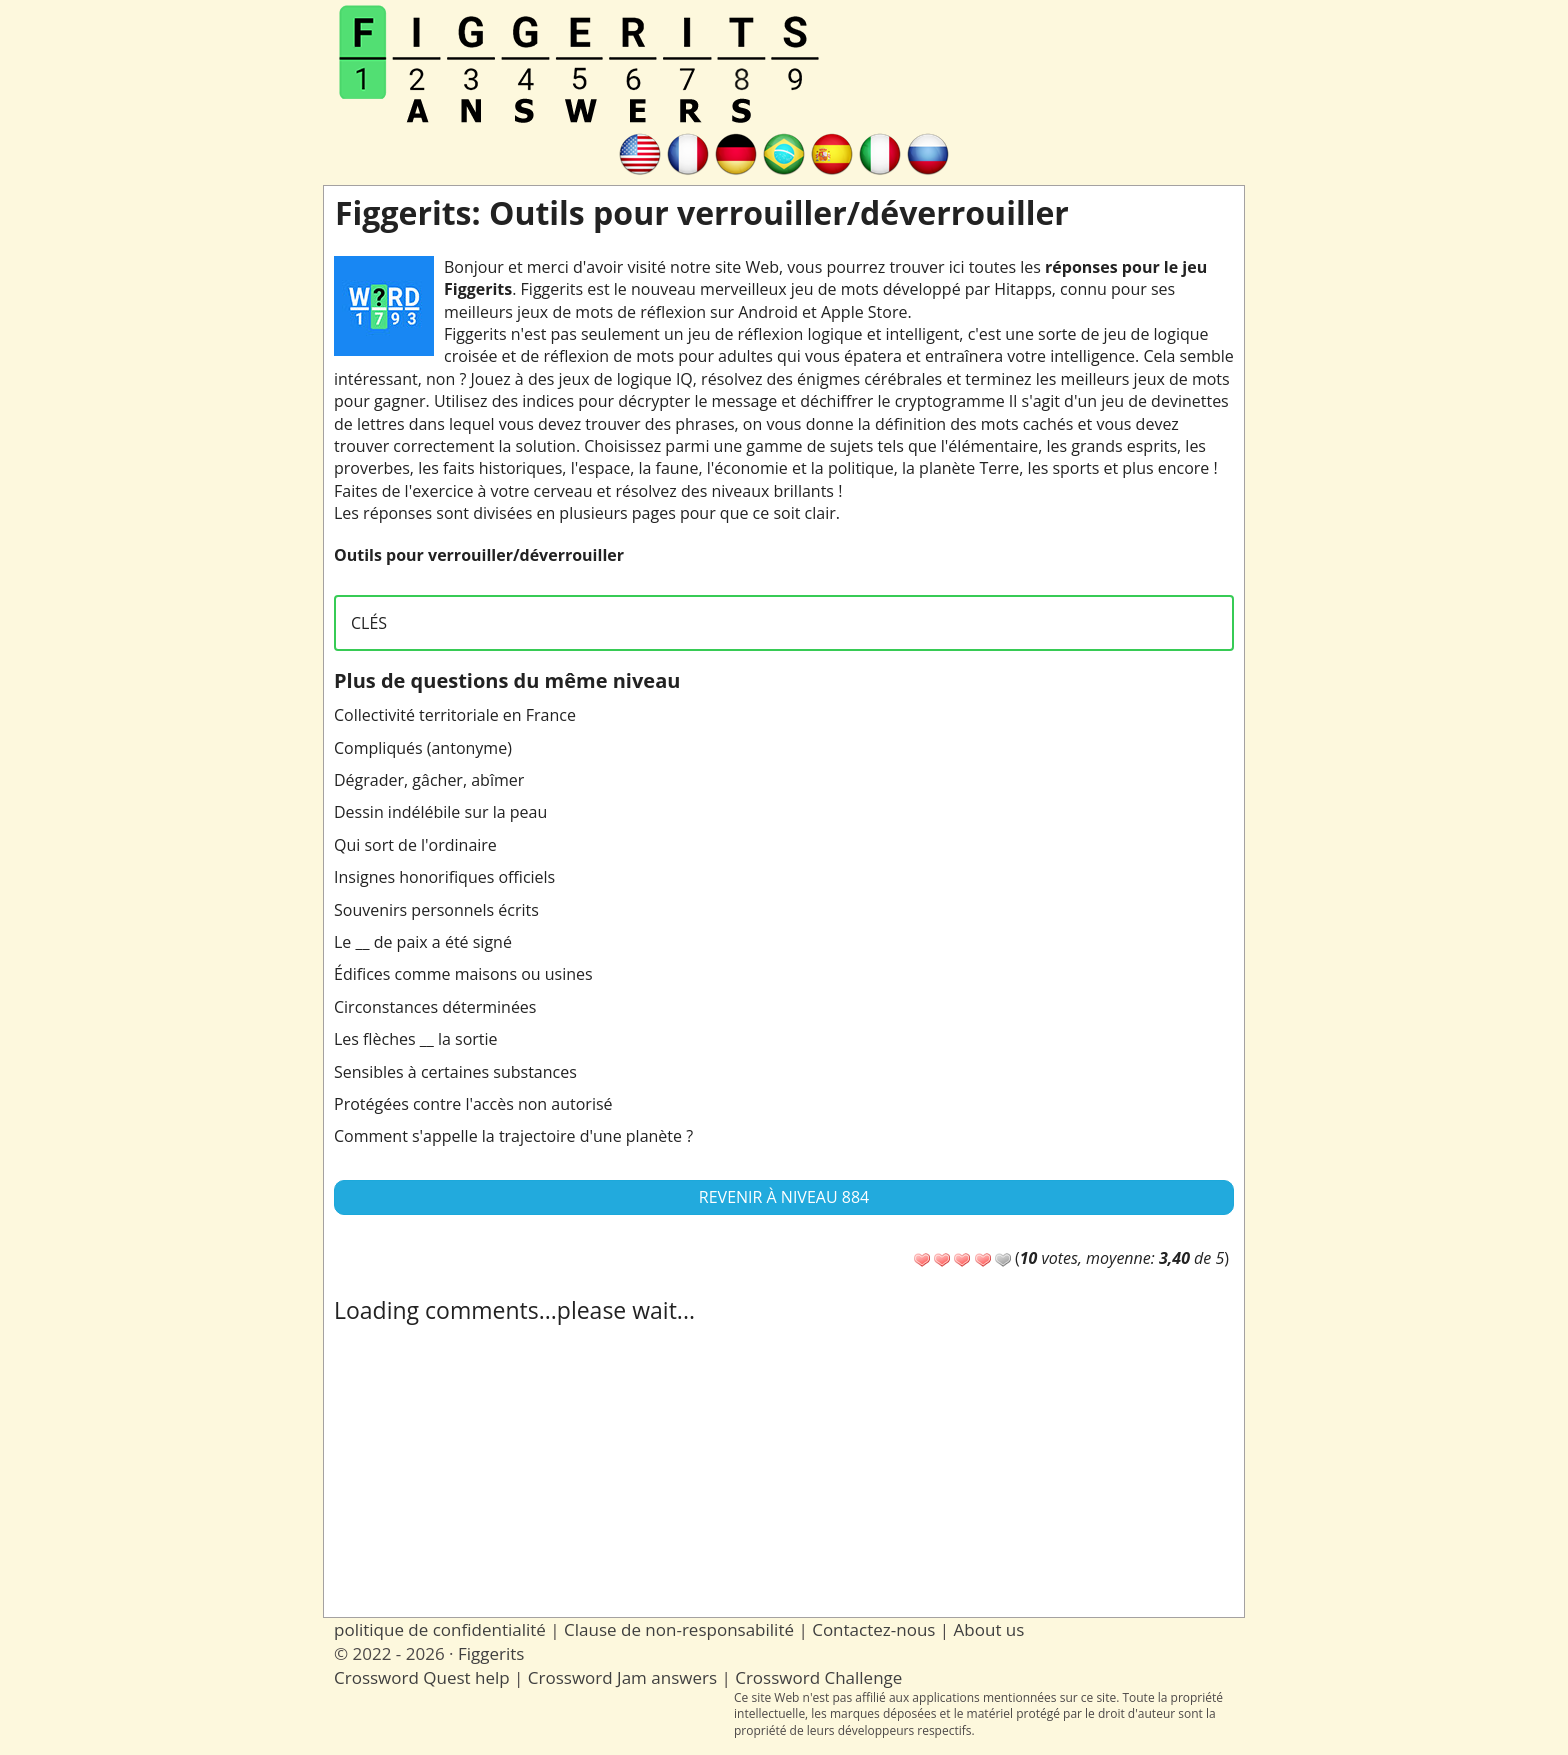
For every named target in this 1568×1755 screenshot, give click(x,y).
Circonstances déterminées (435, 1007)
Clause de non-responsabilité (679, 1629)
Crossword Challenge (818, 1677)
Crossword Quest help (422, 1677)
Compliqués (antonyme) (423, 748)
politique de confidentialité (440, 1629)
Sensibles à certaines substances (455, 1072)
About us (989, 1629)
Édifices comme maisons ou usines (463, 974)
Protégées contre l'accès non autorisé (473, 1104)
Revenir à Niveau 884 (784, 1197)
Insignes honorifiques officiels (444, 877)
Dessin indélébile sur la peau (440, 812)
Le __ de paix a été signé (423, 942)
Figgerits (491, 1653)
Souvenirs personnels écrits (436, 910)
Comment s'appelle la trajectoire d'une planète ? (513, 1136)
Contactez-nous (873, 1629)
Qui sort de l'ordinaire (415, 845)
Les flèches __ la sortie (416, 1039)
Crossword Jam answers (622, 1677)
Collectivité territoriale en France (455, 715)
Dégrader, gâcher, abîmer (429, 780)
